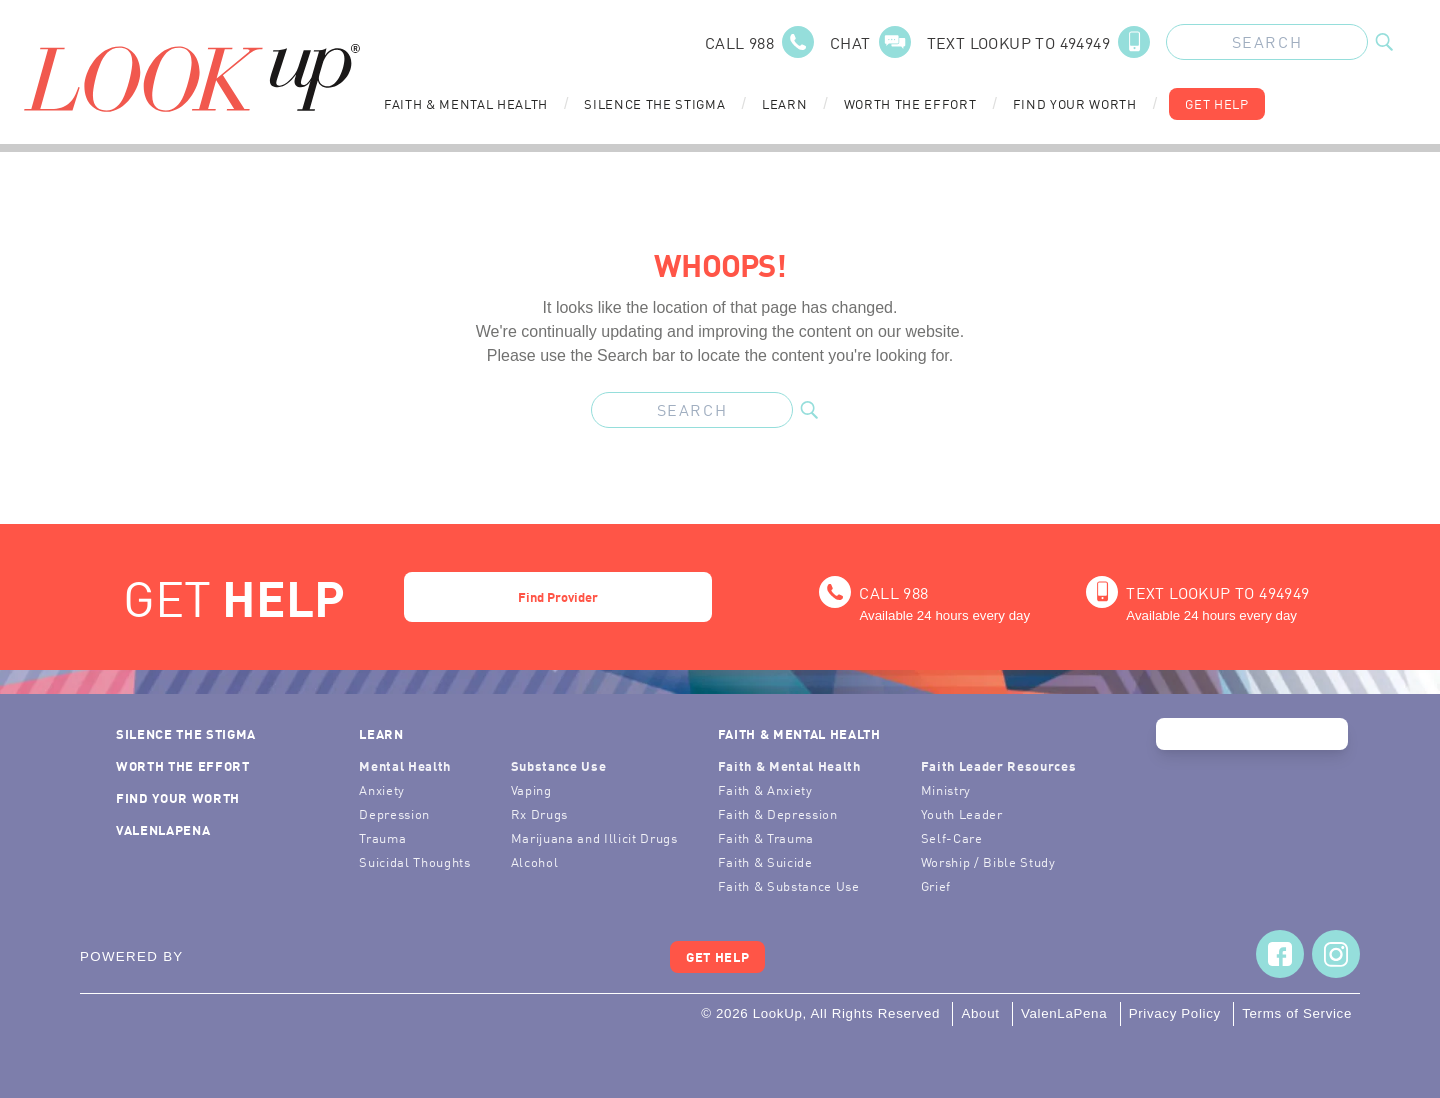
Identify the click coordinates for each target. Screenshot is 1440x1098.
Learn (784, 103)
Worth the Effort (910, 103)
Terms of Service (1297, 1013)
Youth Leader (962, 813)
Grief (936, 885)
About (980, 1013)
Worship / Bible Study (988, 861)
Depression (394, 813)
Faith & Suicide (765, 861)
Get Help (1216, 103)
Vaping (531, 789)
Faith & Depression (778, 813)
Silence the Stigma (654, 103)
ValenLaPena (163, 829)
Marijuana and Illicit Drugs (594, 837)
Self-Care (952, 837)
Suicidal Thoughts (414, 861)
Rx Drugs (539, 813)
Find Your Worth (1075, 103)
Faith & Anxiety (765, 789)
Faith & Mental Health (466, 103)
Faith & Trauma (766, 837)
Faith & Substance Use (789, 885)
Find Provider (558, 596)
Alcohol (535, 861)
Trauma (382, 837)
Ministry (946, 789)
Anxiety (382, 789)
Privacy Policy (1175, 1013)
